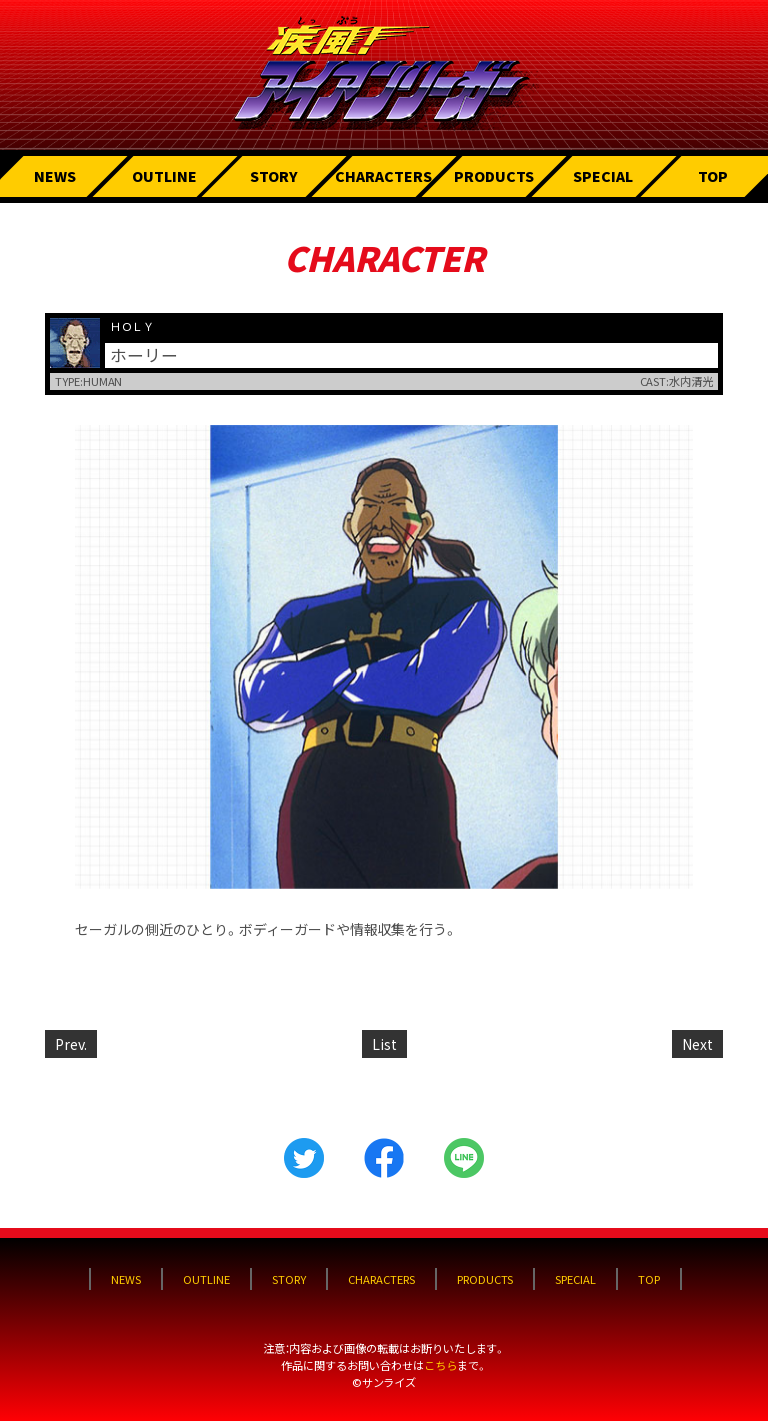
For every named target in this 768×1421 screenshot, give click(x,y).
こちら (440, 1365)
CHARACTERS (383, 176)
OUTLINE (164, 176)
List (384, 1044)
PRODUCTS (494, 176)
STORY (274, 176)
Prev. (71, 1044)
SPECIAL (603, 176)
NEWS (55, 176)
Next (697, 1044)
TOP (713, 176)
